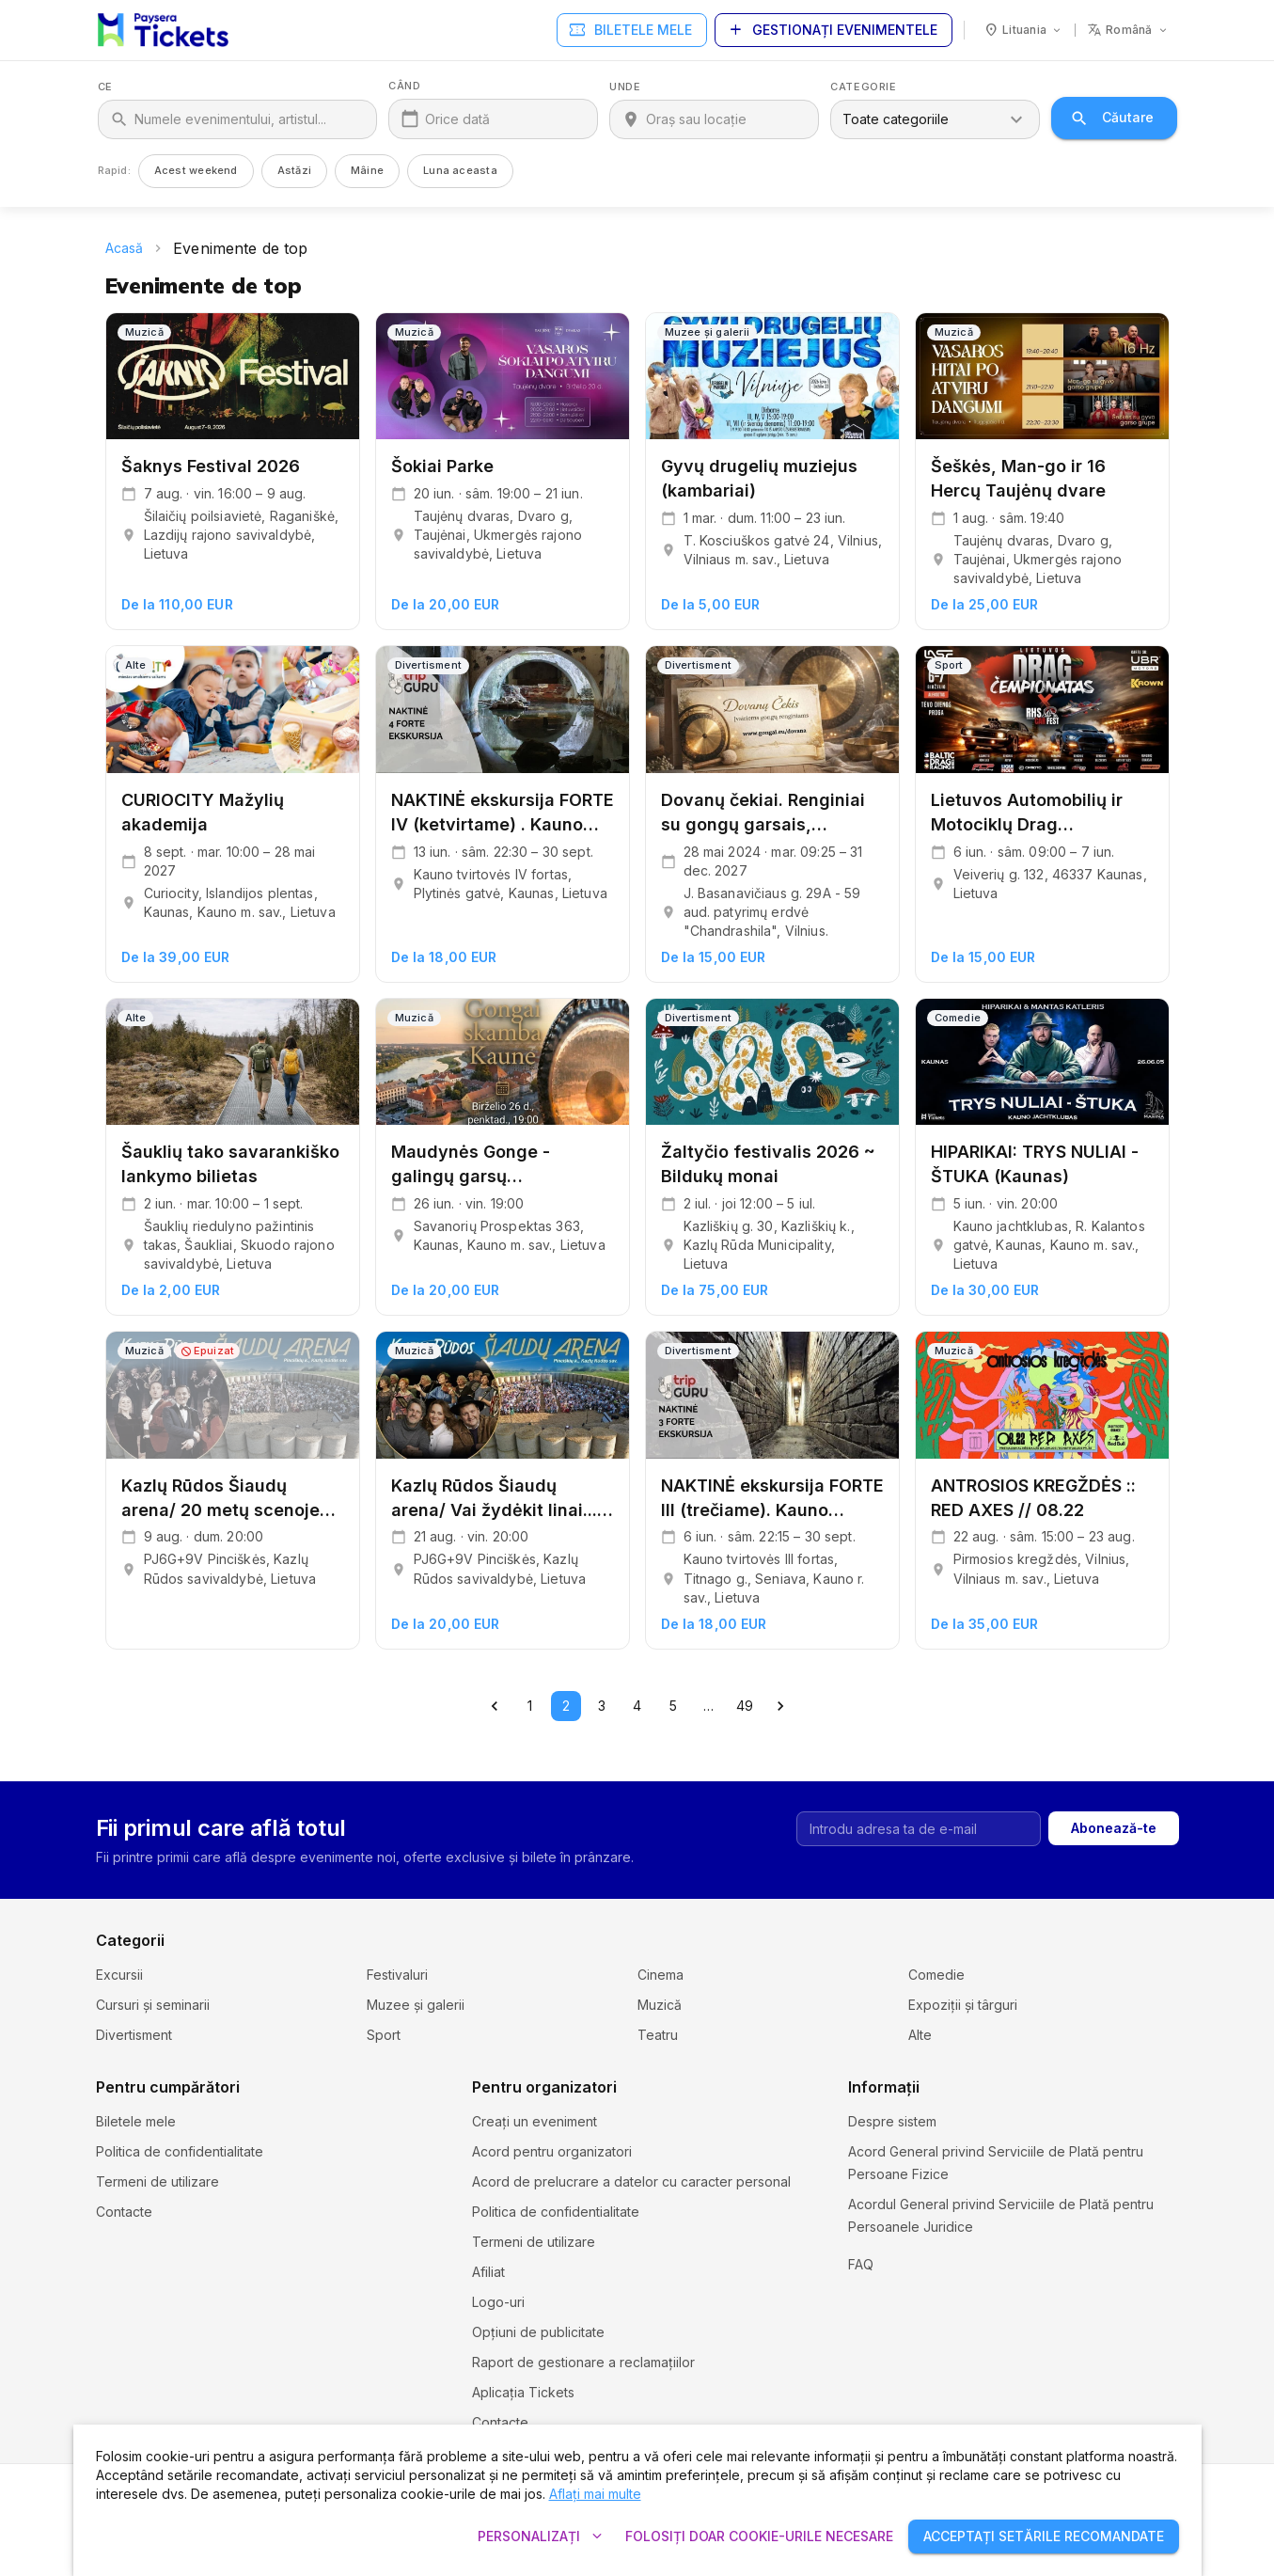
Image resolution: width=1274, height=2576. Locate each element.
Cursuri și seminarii (153, 2005)
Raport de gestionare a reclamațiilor (583, 2362)
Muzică (659, 2005)
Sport (384, 2035)
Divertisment (134, 2035)
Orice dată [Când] (457, 119)
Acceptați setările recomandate (1043, 2537)
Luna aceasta (460, 170)
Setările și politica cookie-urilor (944, 2257)
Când (404, 86)
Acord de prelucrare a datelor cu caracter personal (631, 2181)
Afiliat (488, 2272)
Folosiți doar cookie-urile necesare (759, 2537)
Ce (105, 87)
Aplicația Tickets (523, 2392)
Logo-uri (498, 2302)
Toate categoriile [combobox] (895, 119)
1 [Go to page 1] (530, 1706)
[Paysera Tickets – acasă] (163, 30)
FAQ (860, 2287)
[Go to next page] (780, 1706)
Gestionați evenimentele (834, 30)
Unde (624, 87)
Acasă (124, 248)
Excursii (119, 1975)
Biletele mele (632, 30)
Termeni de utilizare (157, 2181)
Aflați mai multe (595, 2494)
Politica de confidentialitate (179, 2151)
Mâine (367, 170)
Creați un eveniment (534, 2121)
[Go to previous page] (495, 1706)
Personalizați (540, 2537)
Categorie (863, 87)
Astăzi (294, 170)
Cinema (660, 1975)
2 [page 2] (566, 1706)
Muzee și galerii (415, 2005)
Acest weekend (196, 170)
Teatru (657, 2035)
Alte (920, 2035)
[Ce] (250, 119)
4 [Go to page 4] (637, 1706)
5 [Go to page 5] (673, 1706)
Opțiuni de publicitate (538, 2332)
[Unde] (726, 119)
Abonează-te (1113, 1828)
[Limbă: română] (1127, 30)
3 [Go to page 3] (602, 1706)
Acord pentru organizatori (552, 2151)
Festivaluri (397, 1975)
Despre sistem (892, 2121)
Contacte (124, 2212)
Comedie (936, 1975)
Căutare (1113, 118)
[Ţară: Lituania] (1023, 30)
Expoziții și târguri (962, 2005)
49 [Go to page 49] (745, 1706)
